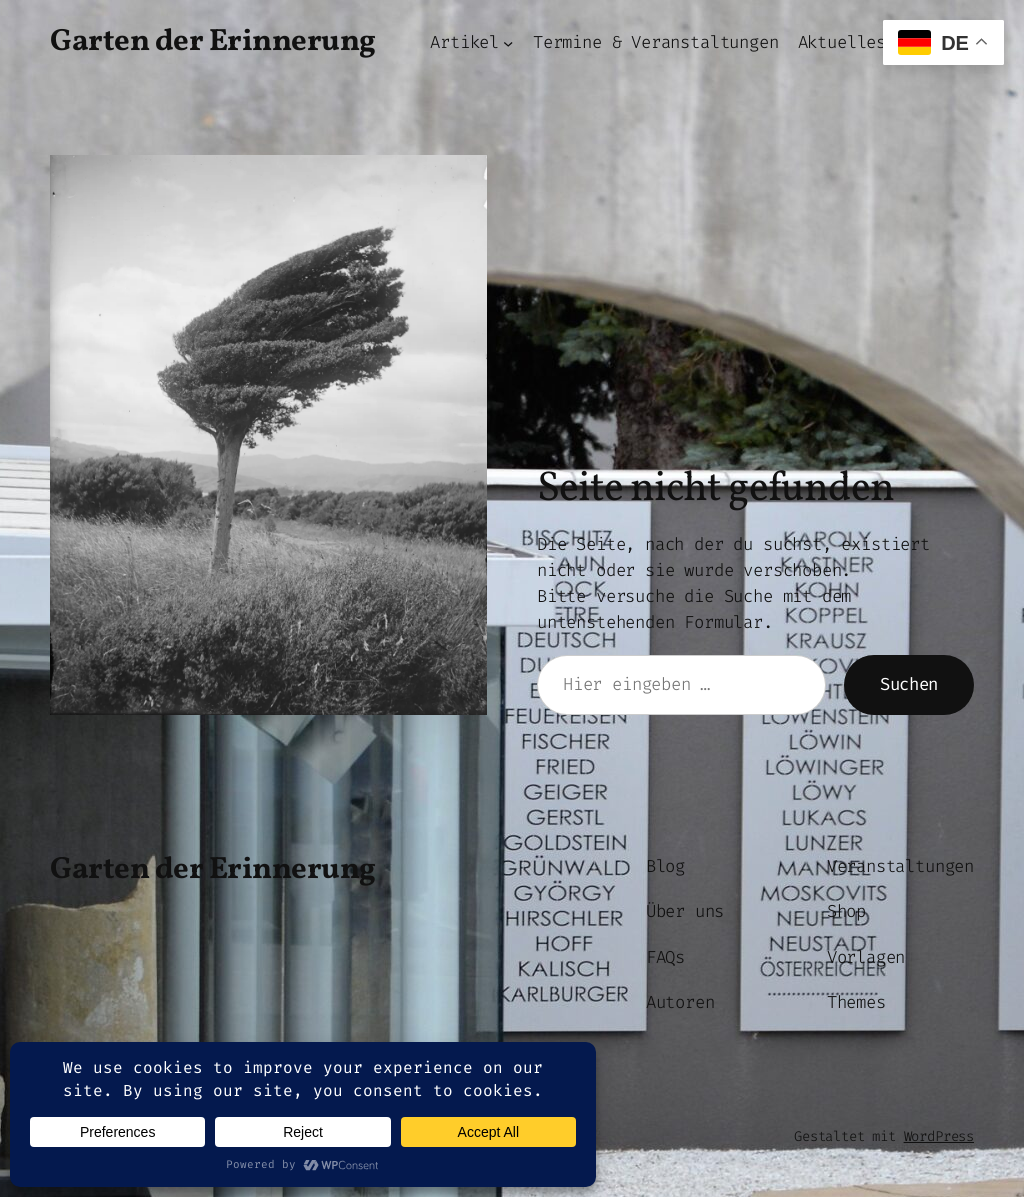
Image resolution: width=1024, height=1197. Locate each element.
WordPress (939, 1136)
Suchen (909, 684)
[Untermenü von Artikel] (508, 43)
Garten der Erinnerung (213, 42)
